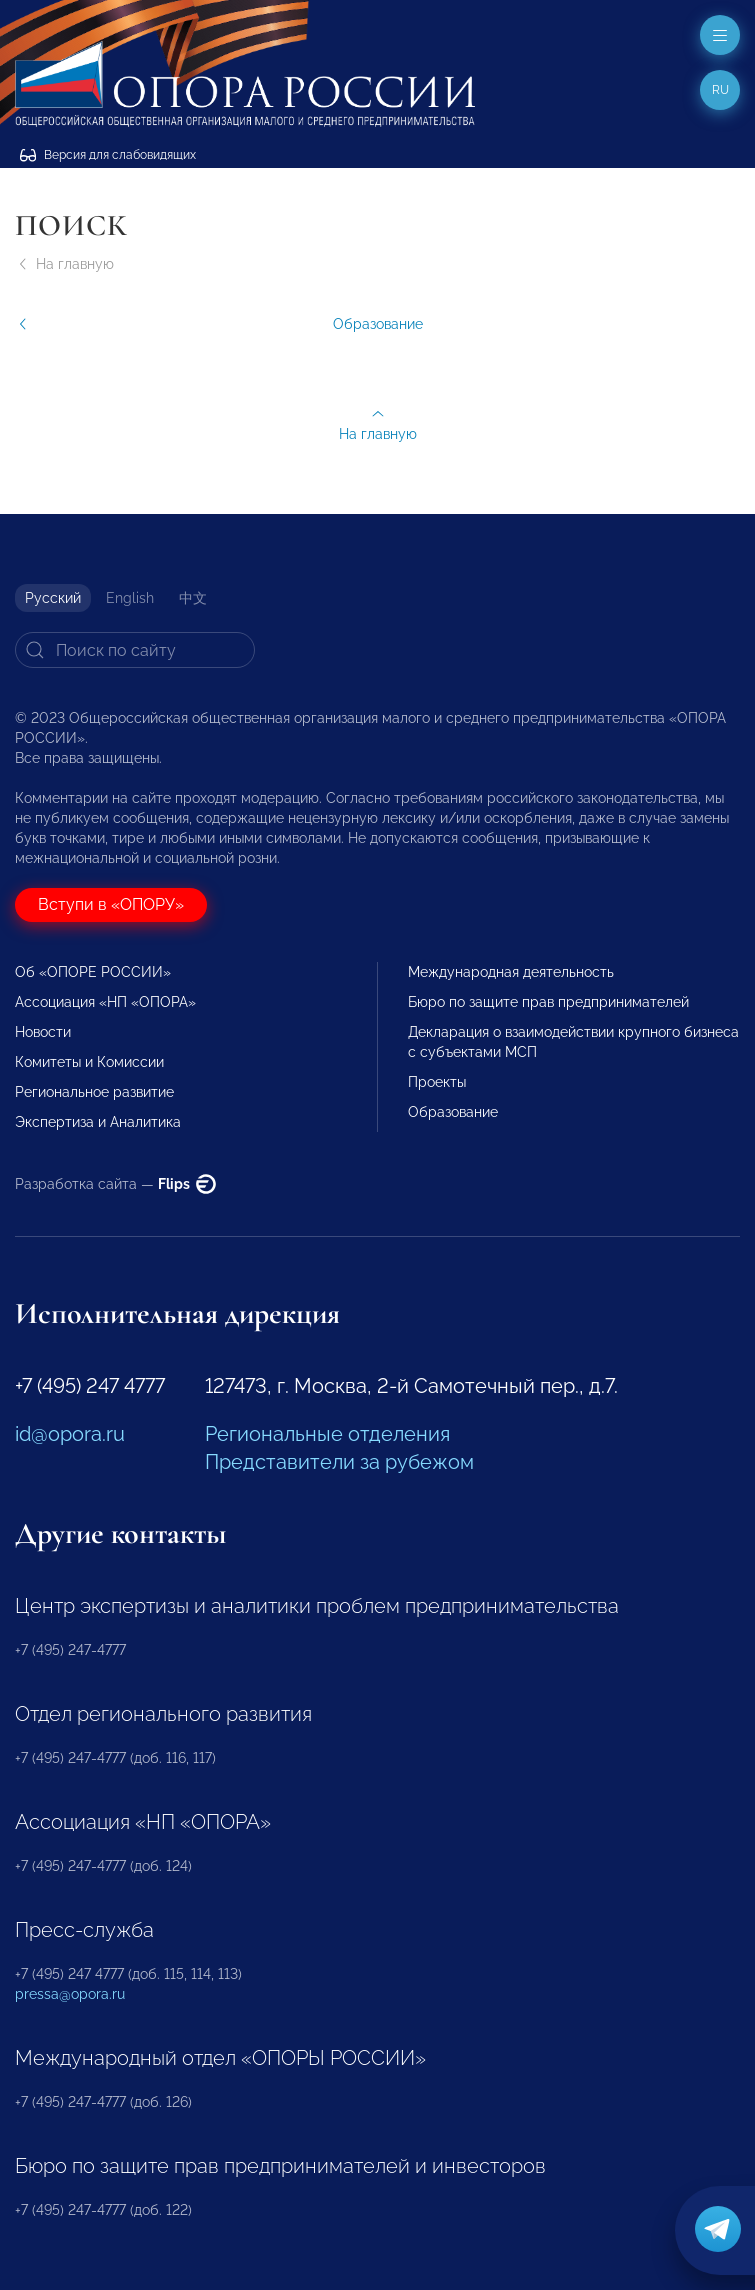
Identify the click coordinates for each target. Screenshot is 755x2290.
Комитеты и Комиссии (89, 1062)
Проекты (437, 1082)
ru (720, 90)
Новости (43, 1032)
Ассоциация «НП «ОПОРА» (105, 1002)
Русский (53, 598)
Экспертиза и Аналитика (98, 1122)
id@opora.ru (70, 1434)
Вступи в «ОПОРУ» (111, 904)
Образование (453, 1112)
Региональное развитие (94, 1092)
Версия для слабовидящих (108, 155)
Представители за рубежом (339, 1462)
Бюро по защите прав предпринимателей (548, 1002)
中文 (193, 598)
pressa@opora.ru (70, 1994)
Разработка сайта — (115, 1184)
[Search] (135, 650)
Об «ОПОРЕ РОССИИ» (93, 972)
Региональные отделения (327, 1434)
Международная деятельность (511, 972)
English (130, 598)
